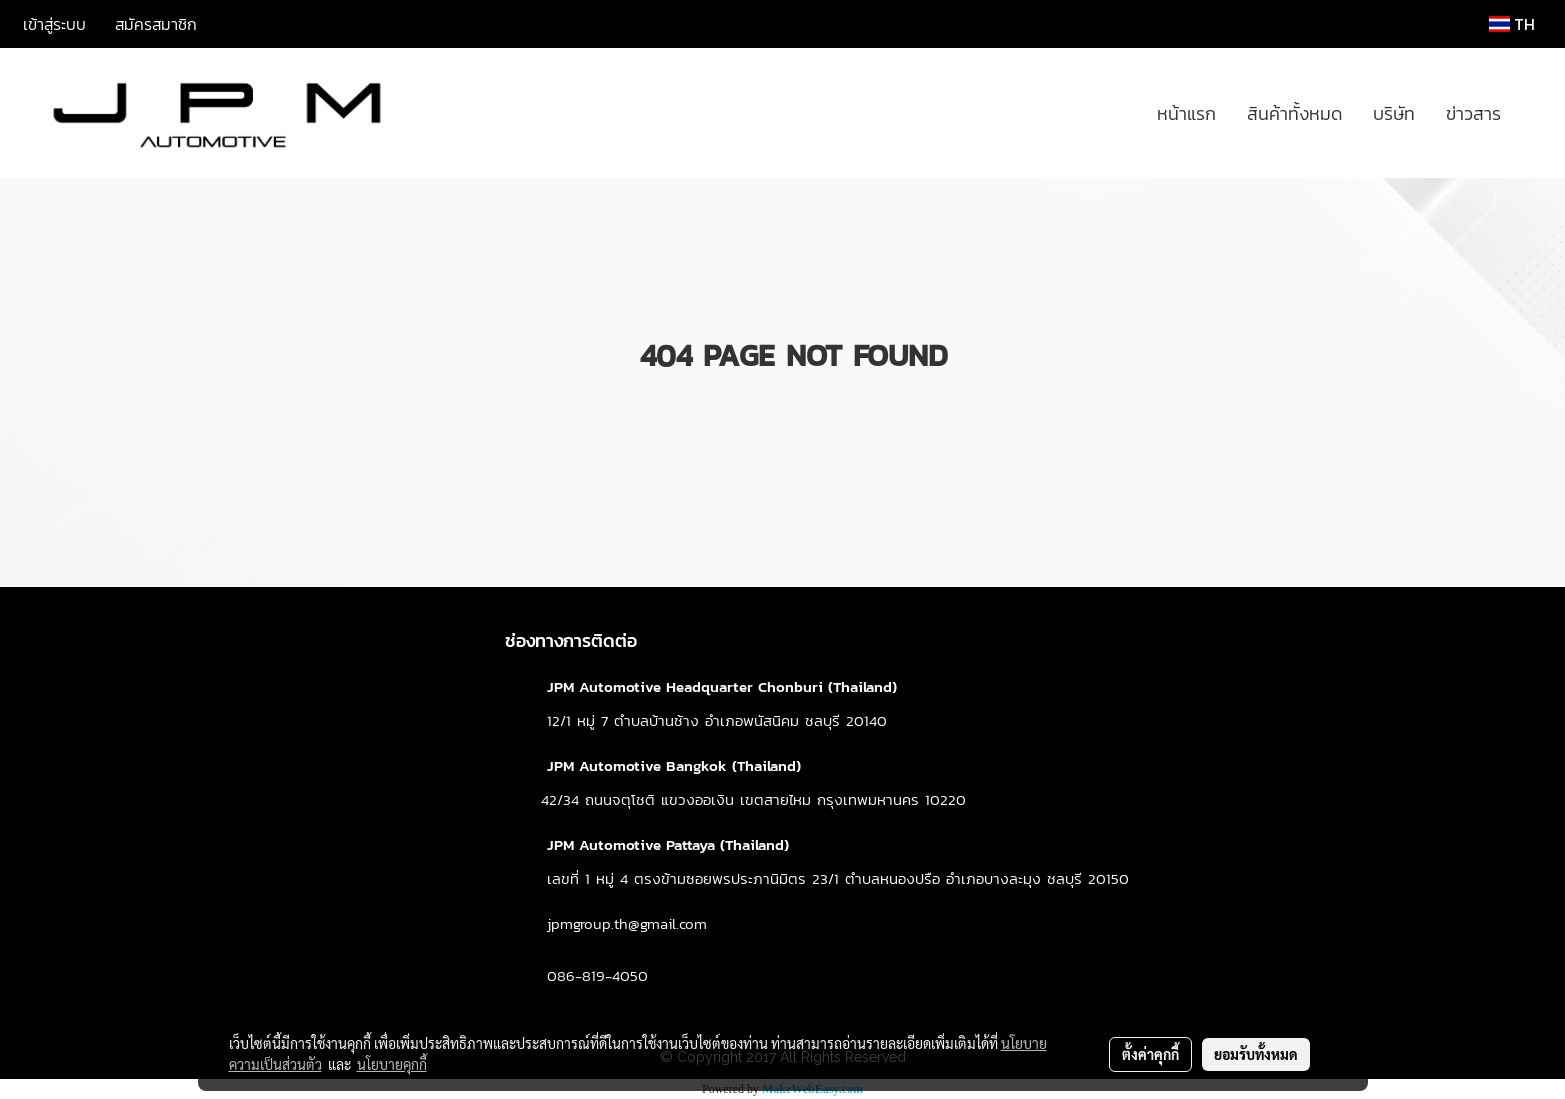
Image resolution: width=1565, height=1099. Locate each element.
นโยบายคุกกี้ (392, 1064)
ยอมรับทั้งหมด (1256, 1054)
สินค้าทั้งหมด (1294, 113)
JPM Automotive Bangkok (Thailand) (674, 765)
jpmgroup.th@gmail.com (627, 923)
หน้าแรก (1186, 113)
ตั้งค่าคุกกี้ (1150, 1054)
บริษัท (1394, 113)
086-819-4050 (597, 975)
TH (1512, 24)
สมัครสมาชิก (156, 24)
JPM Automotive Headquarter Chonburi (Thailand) (722, 686)
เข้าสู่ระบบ (54, 24)
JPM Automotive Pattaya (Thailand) (668, 844)
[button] (1534, 113)
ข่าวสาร (1473, 113)
